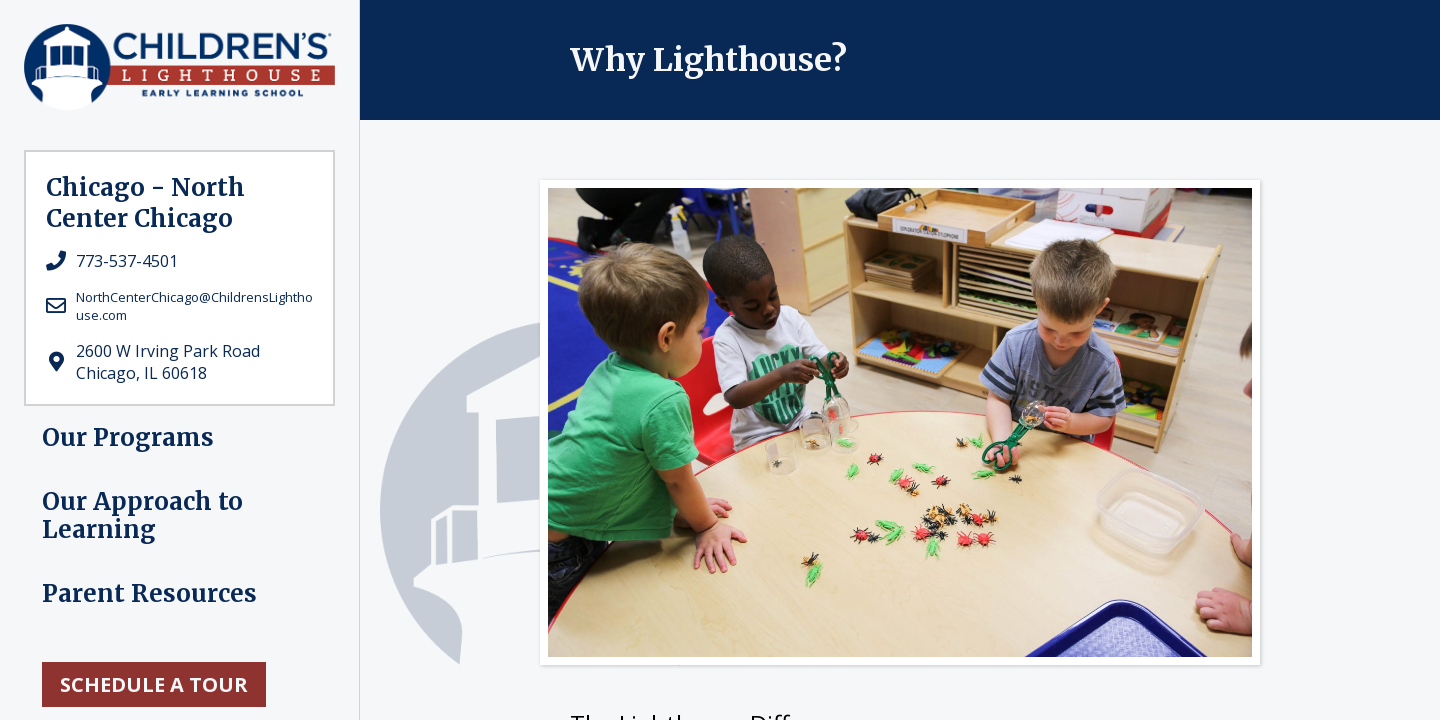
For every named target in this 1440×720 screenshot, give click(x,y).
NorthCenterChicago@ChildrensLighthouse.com (194, 306)
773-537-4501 (127, 261)
